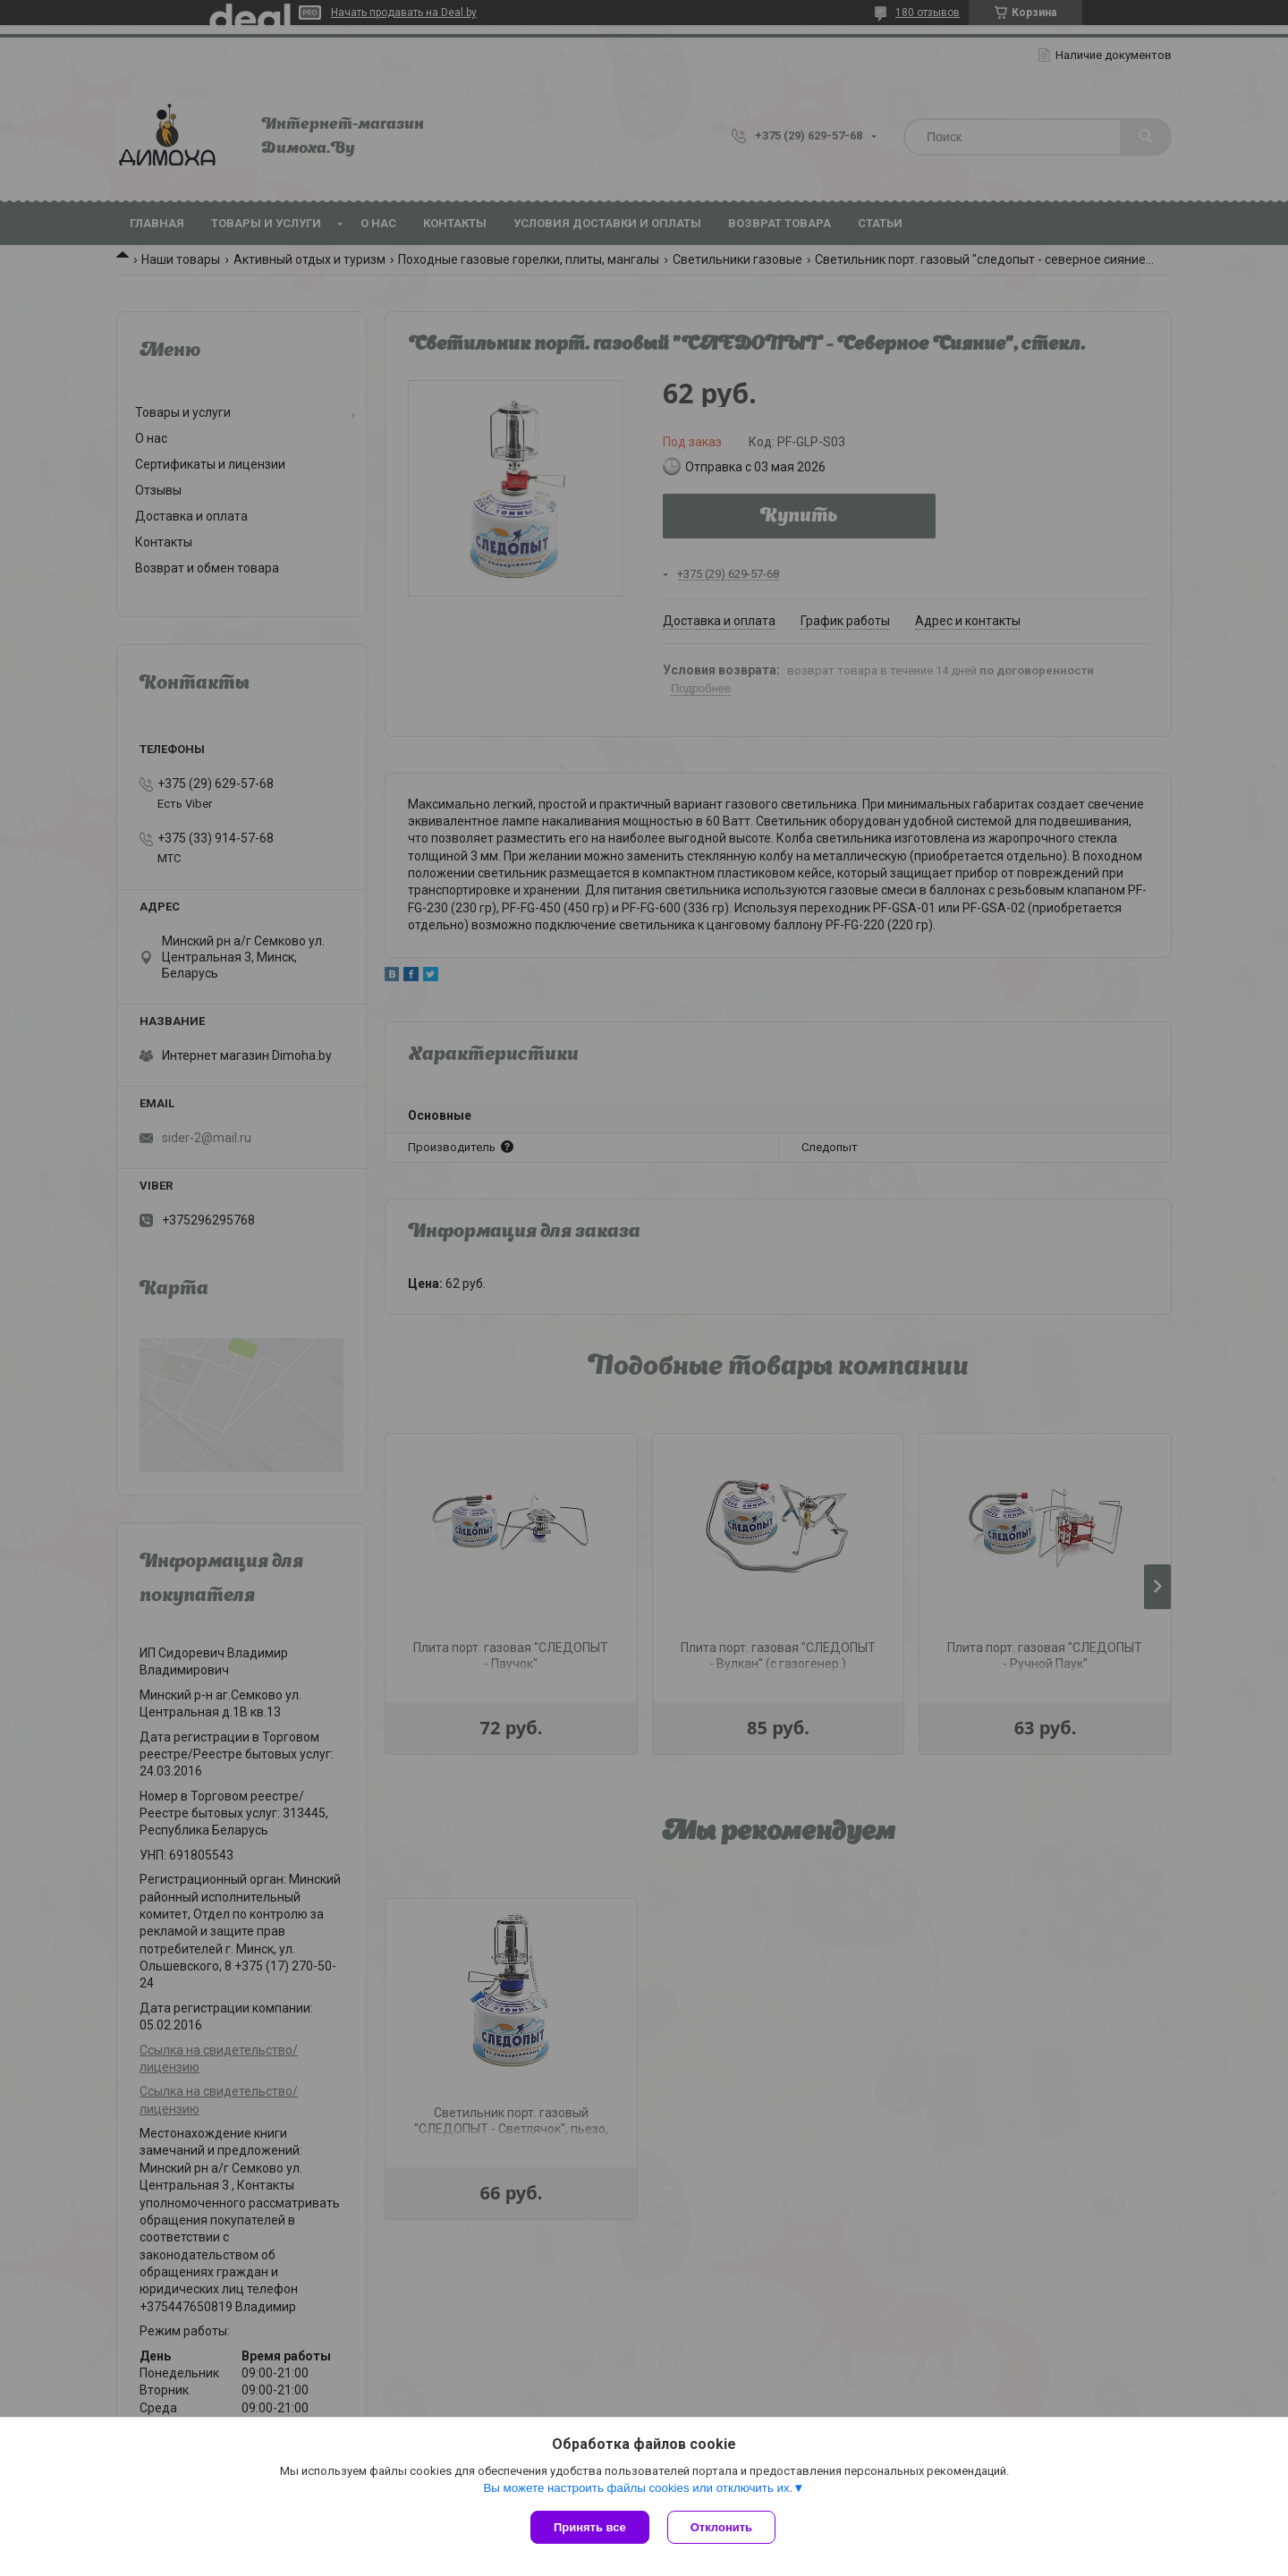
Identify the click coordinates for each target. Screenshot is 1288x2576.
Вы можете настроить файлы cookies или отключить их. (637, 2488)
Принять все (590, 2527)
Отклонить (721, 2527)
